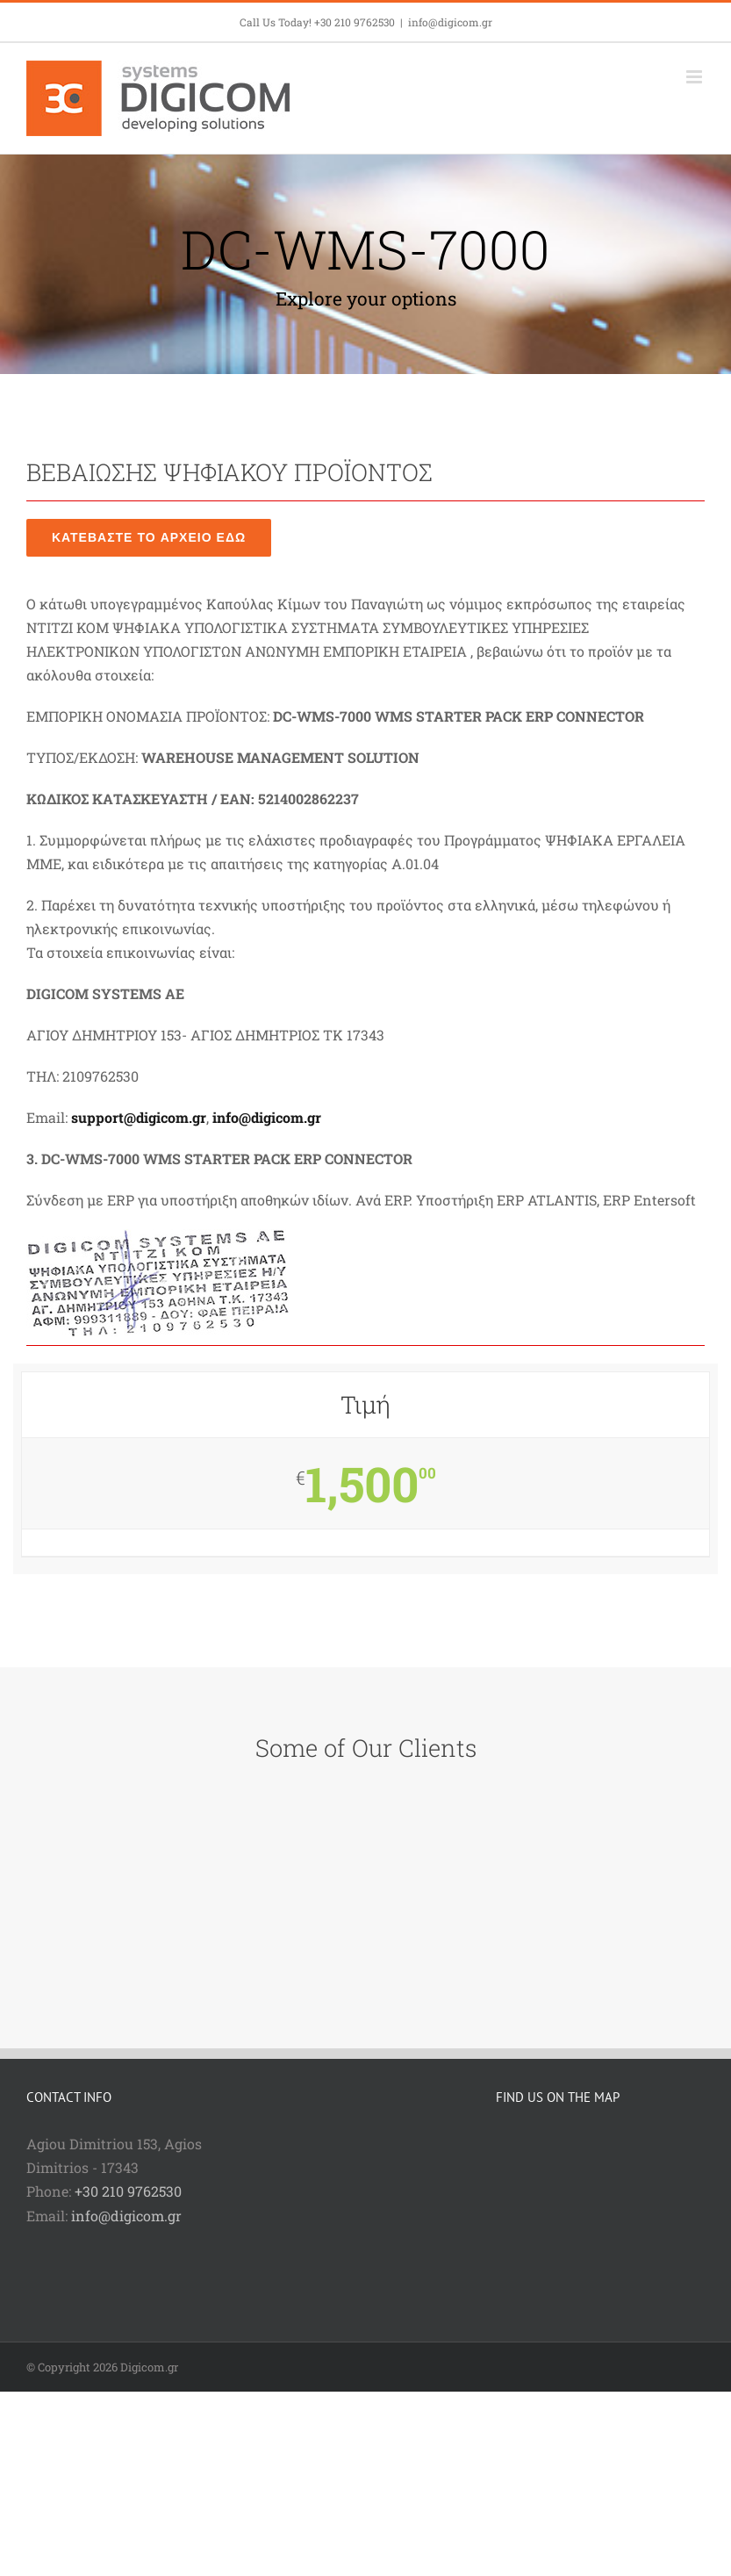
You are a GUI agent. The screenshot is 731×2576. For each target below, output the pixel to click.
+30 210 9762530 (128, 2191)
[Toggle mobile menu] (695, 77)
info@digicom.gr (450, 22)
